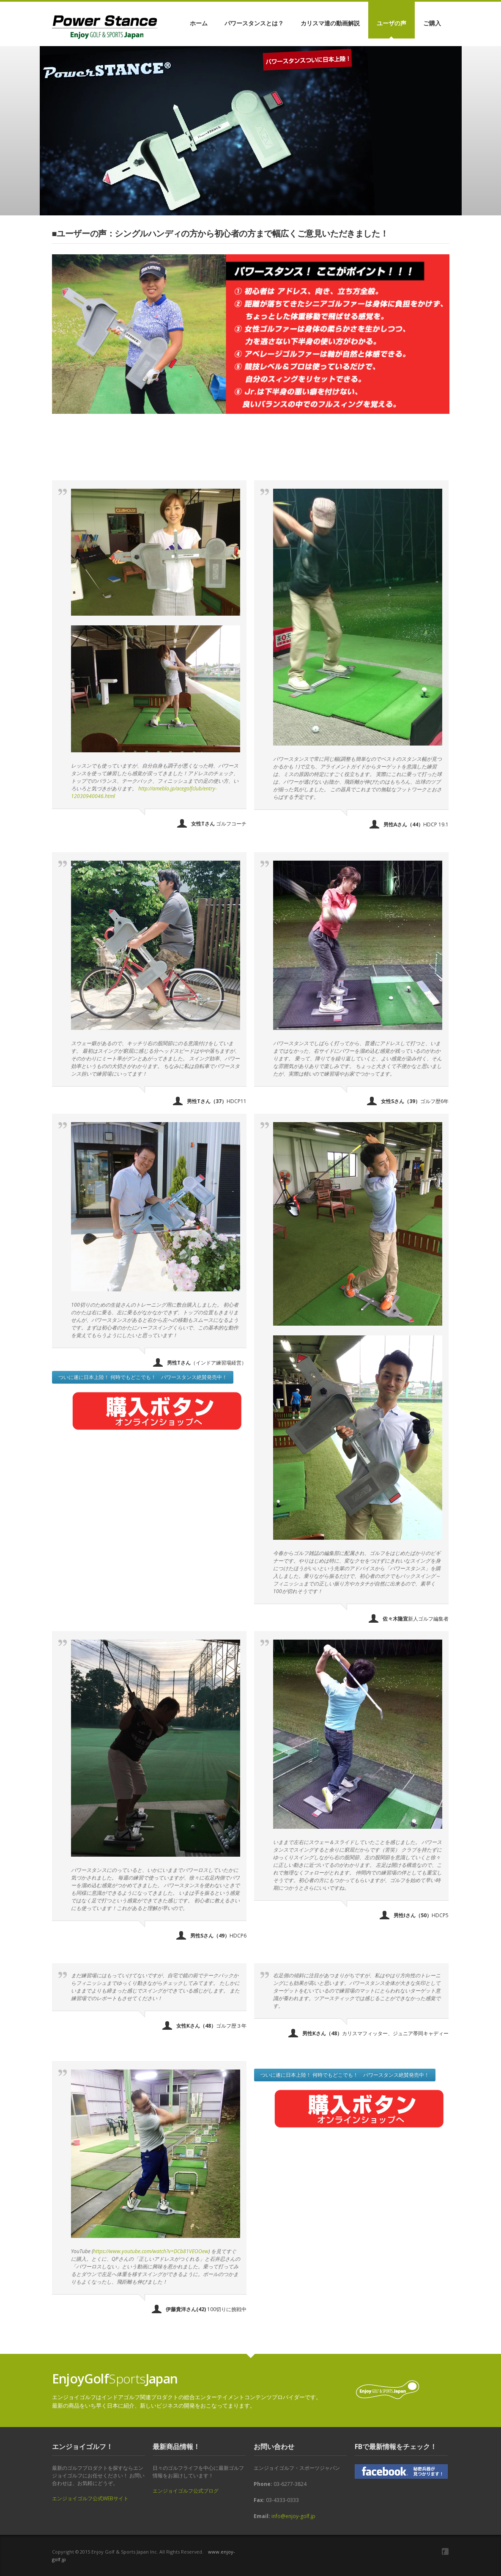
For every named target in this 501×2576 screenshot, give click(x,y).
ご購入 (432, 23)
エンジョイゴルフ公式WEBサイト (90, 2498)
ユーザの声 (391, 23)
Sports (115, 2378)
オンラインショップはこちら (102, 152)
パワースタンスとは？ (254, 23)
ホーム (199, 23)
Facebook (445, 2551)
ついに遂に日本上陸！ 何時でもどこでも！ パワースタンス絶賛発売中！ (142, 1377)
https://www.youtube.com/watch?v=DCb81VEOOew (150, 2251)
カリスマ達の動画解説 (330, 23)
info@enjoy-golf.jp (293, 2516)
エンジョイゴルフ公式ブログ (186, 2490)
